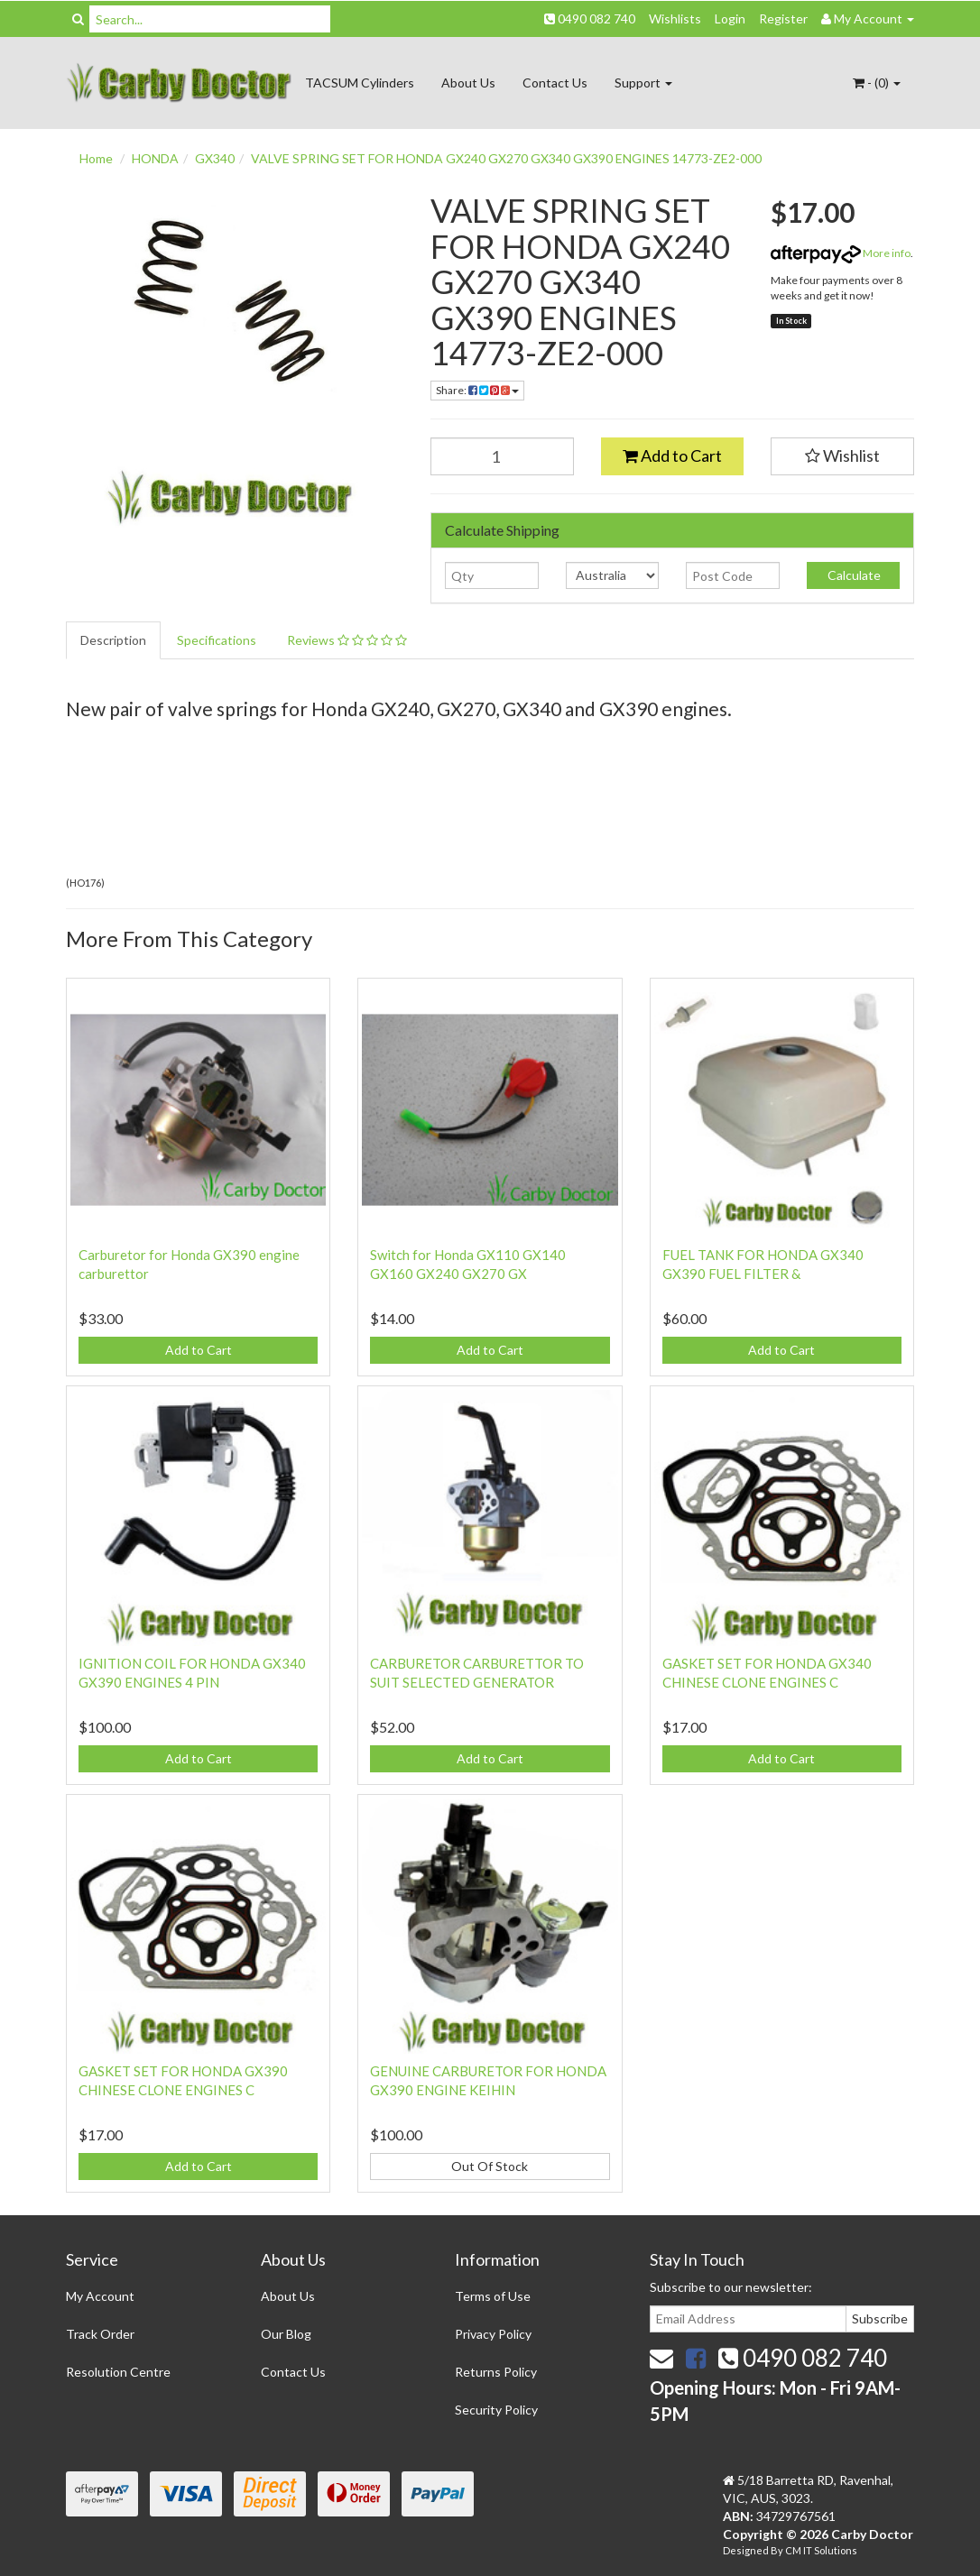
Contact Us (554, 82)
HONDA (155, 158)
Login (730, 18)
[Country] (612, 575)
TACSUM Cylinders (359, 82)
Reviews (347, 640)
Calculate (853, 575)
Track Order (100, 2333)
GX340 (215, 158)
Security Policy (496, 2409)
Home (96, 158)
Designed (747, 2550)
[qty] (491, 575)
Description (113, 640)
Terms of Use (493, 2296)
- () (877, 82)
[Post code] (732, 575)
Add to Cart (672, 455)
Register (783, 18)
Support (643, 82)
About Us (468, 82)
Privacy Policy (493, 2333)
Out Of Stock (489, 2166)
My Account (100, 2296)
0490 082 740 (589, 18)
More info (841, 253)
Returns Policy (496, 2371)
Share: (477, 390)
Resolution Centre (118, 2371)
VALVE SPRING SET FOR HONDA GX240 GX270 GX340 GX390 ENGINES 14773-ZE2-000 (506, 158)
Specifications (216, 640)
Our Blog (286, 2333)
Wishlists (675, 18)
